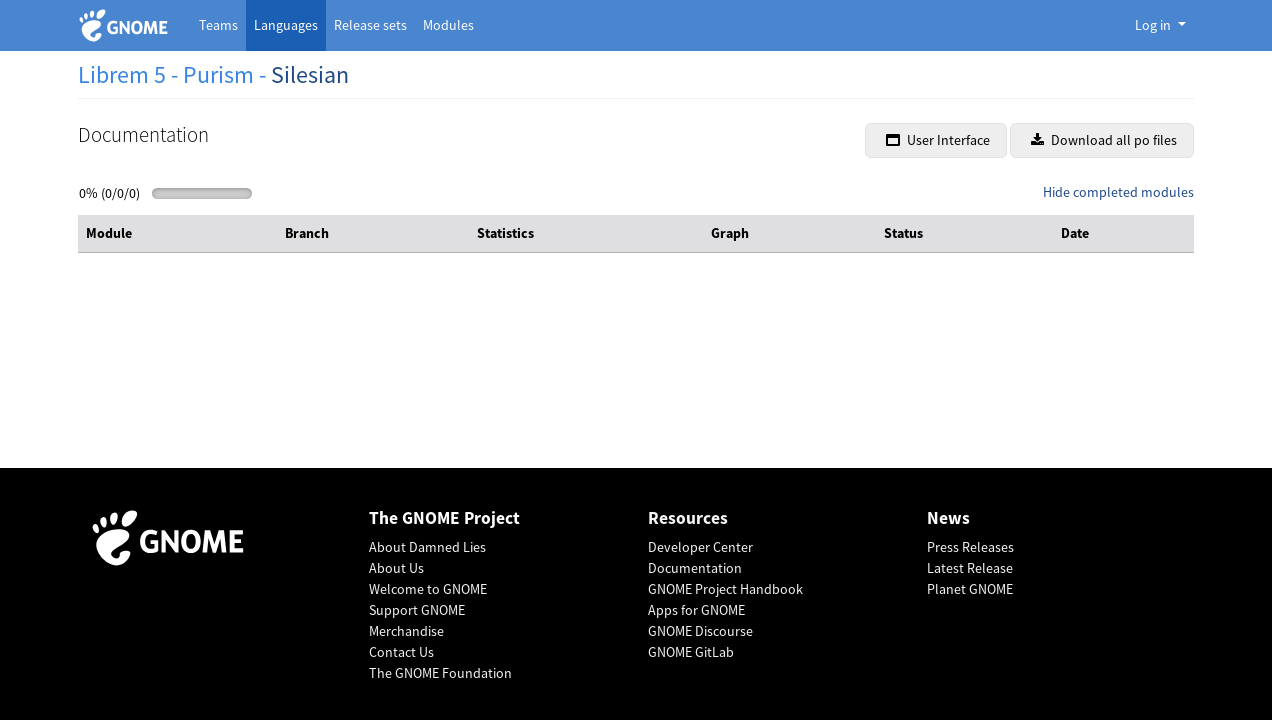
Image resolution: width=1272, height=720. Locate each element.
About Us (396, 568)
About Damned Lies (427, 547)
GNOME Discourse (700, 631)
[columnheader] (177, 234)
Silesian (310, 74)
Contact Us (401, 652)
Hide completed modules (1118, 192)
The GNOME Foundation (440, 673)
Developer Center (700, 547)
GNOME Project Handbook (725, 589)
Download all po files (1104, 140)
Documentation (695, 568)
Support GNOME (417, 610)
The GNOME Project (444, 518)
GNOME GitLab (691, 652)
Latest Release (970, 568)
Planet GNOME (970, 589)
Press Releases (970, 547)
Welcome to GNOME (428, 589)
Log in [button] (1154, 25)
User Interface (938, 140)
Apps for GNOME (696, 610)
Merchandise (406, 631)
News (948, 518)
